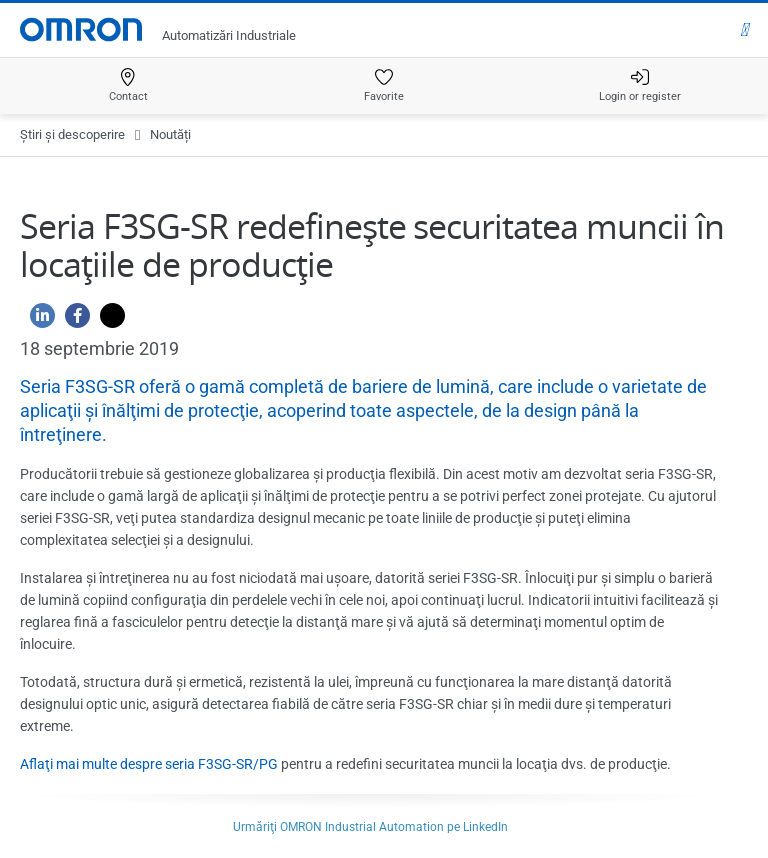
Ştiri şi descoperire (72, 134)
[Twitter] (107, 320)
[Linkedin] (37, 320)
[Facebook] (72, 320)
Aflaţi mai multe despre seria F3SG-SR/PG (149, 764)
